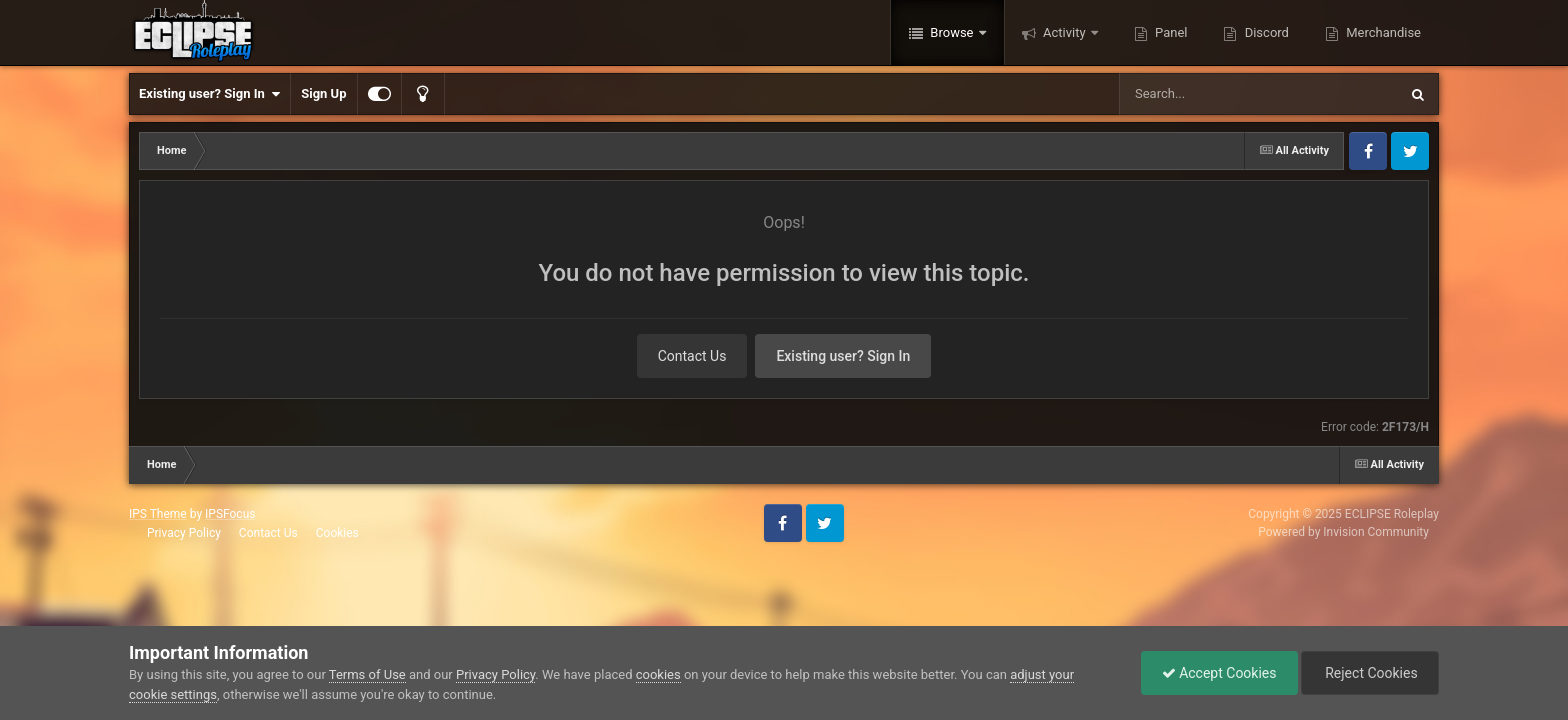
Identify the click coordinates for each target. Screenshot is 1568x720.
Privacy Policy (184, 533)
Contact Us (692, 356)
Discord (1264, 32)
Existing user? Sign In (209, 94)
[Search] (1208, 94)
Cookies (337, 533)
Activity (1064, 32)
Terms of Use (367, 674)
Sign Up (323, 93)
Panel (1170, 32)
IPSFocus (230, 514)
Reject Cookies (1370, 673)
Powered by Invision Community (1343, 532)
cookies (658, 674)
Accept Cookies (1219, 673)
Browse (952, 32)
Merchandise (1382, 32)
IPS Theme (158, 514)
